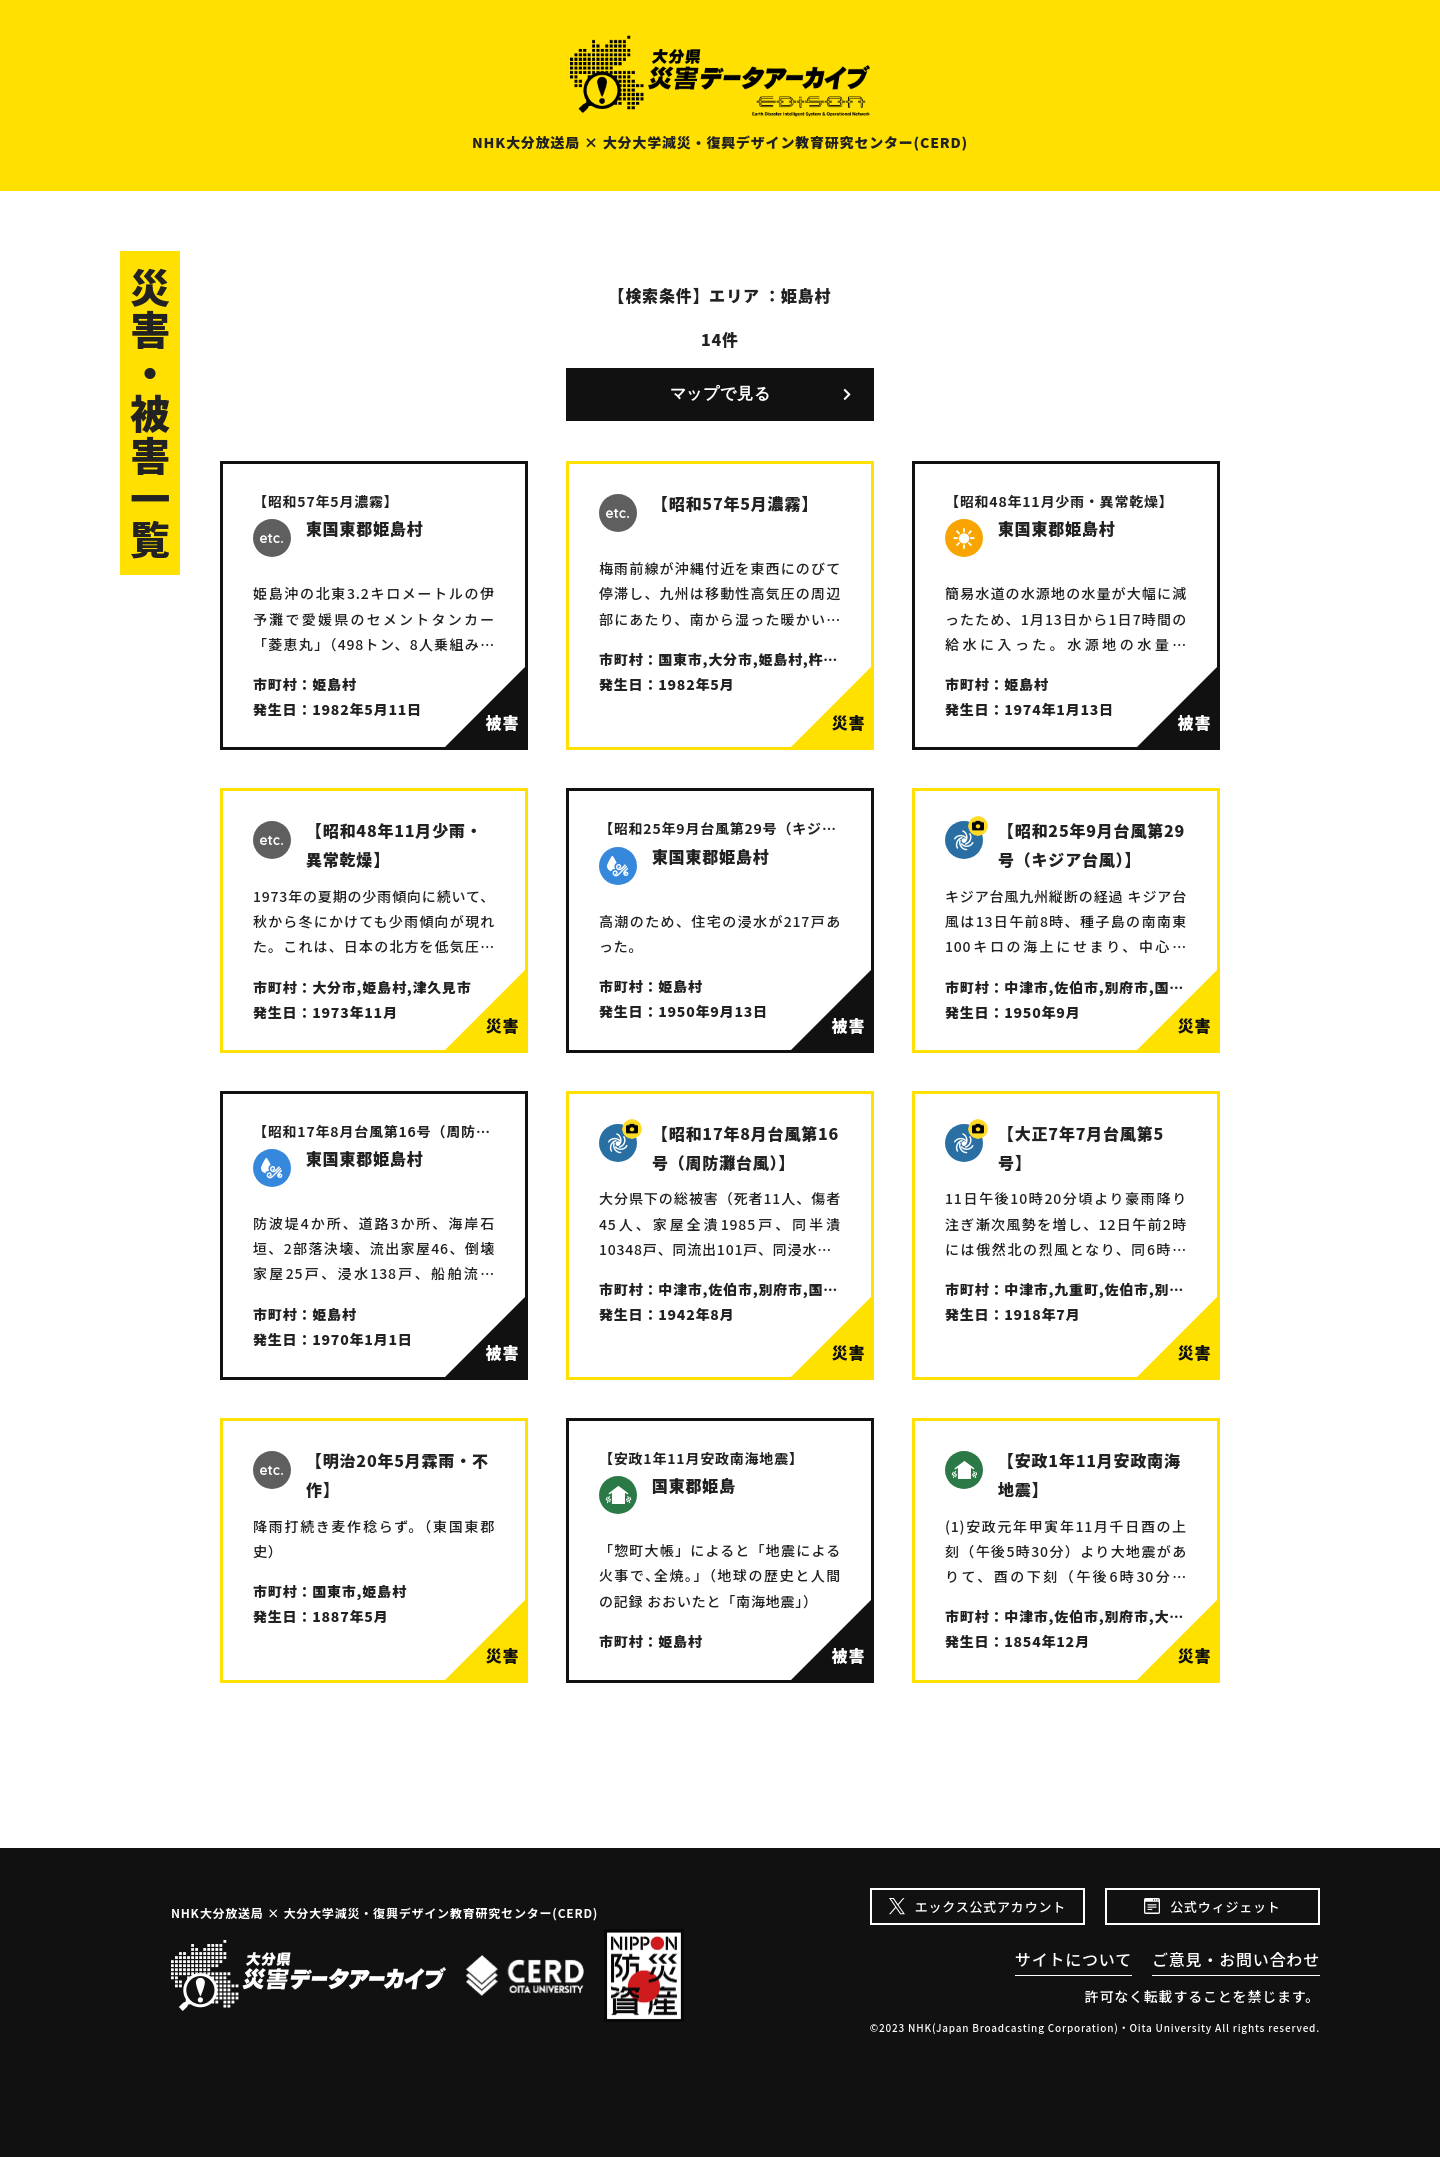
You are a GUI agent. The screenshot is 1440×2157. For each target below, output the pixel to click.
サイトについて (1073, 1959)
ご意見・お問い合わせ (1236, 1959)
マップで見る (720, 393)
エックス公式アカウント (990, 1906)
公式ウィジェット (1225, 1906)
